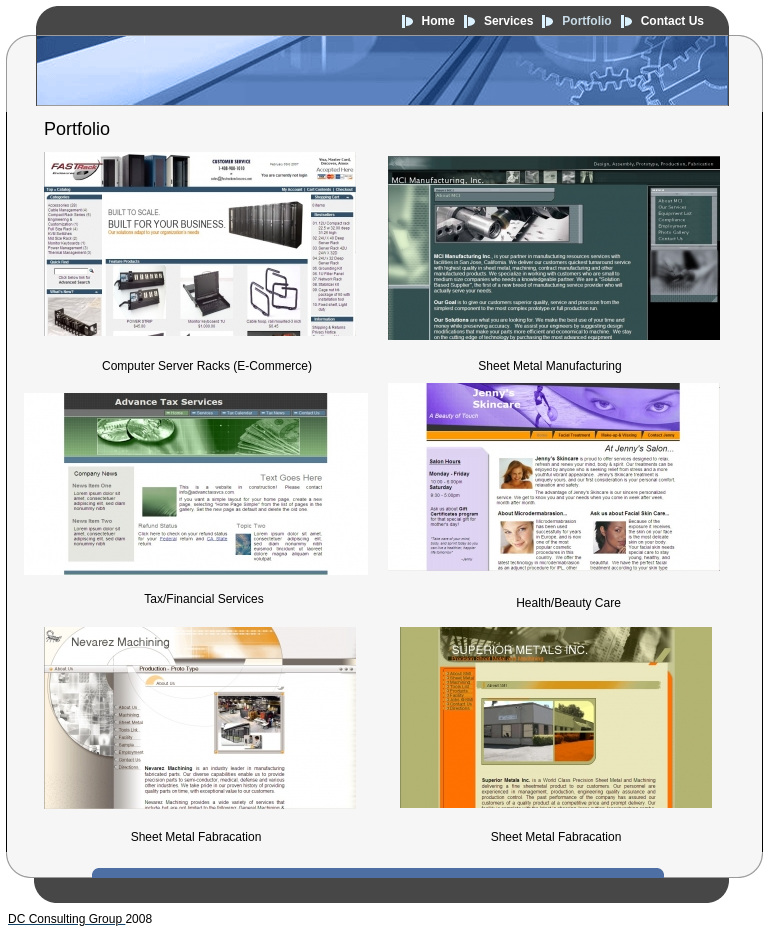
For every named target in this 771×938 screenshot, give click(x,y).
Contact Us (672, 21)
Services (508, 21)
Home (438, 21)
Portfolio (586, 21)
